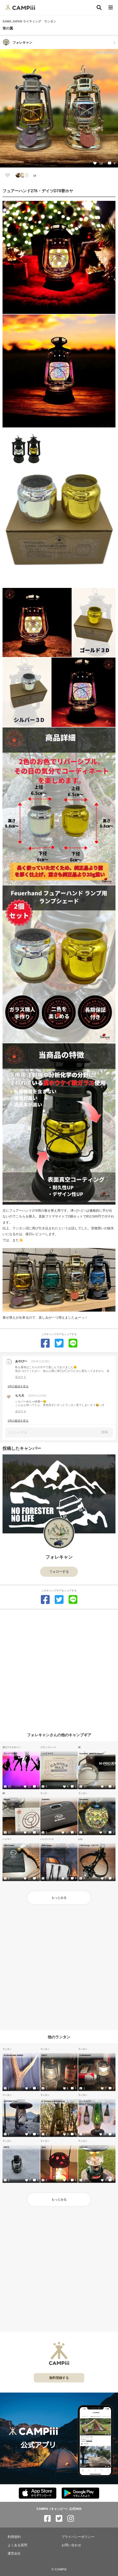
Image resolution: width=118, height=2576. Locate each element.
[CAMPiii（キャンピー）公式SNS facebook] (47, 2519)
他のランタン (59, 2037)
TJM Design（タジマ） (89, 1845)
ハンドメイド (47, 1753)
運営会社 (14, 2553)
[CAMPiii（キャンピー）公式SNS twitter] (59, 2519)
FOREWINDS (85, 2055)
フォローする (59, 1572)
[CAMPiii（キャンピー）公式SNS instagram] (70, 2519)
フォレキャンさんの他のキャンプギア (59, 1735)
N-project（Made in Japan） (92, 1753)
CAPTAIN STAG (11, 2101)
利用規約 (14, 2537)
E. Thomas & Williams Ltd (53, 2101)
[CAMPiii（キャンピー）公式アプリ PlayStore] (80, 2493)
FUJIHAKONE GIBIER (13, 2055)
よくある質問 (17, 2545)
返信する (20, 1376)
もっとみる (59, 1898)
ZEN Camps (9, 1845)
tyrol (44, 2147)
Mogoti (7, 1799)
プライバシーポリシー (78, 2537)
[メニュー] (111, 7)
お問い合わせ (71, 2545)
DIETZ (44, 2055)
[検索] (99, 8)
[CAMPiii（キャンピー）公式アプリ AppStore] (37, 2493)
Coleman (83, 2147)
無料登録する (59, 2378)
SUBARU (46, 1799)
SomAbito (83, 1799)
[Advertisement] (59, 1669)
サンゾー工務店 (10, 1753)
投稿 (104, 1432)
